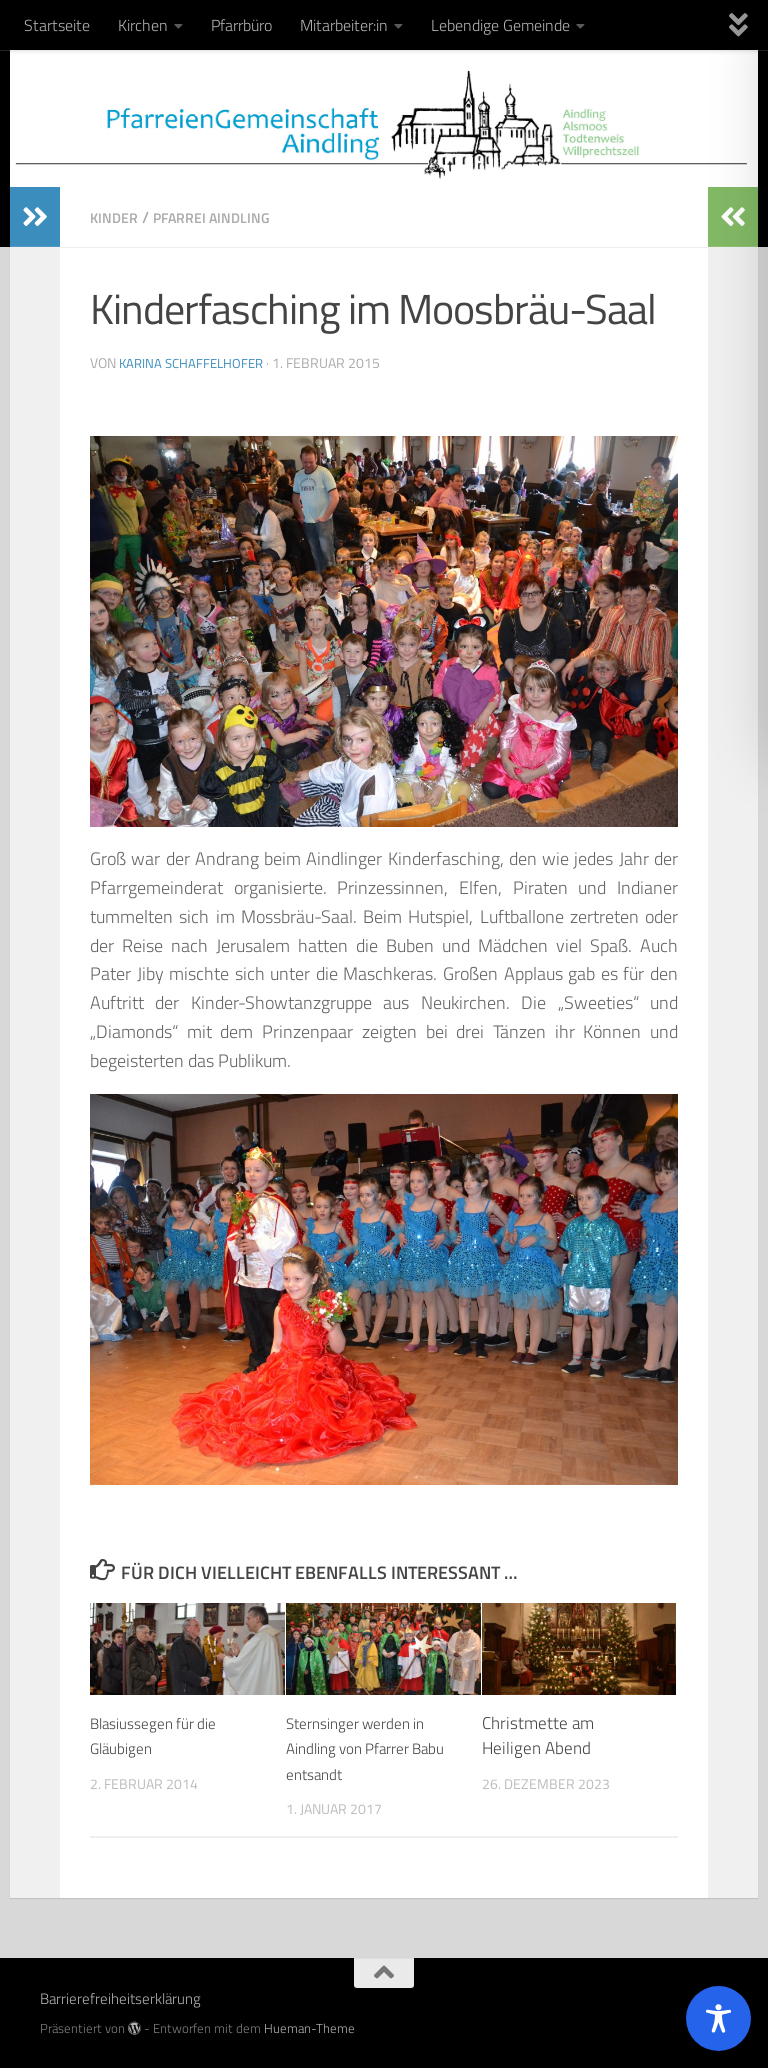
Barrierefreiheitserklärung (120, 1997)
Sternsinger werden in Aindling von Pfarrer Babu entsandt (366, 1747)
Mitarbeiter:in (344, 25)
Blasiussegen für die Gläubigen (163, 1735)
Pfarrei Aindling (224, 217)
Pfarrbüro (241, 25)
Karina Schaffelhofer (195, 361)
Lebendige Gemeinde (500, 25)
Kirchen (143, 25)
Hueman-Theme (309, 2027)
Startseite (57, 25)
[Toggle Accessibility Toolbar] (718, 2018)
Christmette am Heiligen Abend (538, 1735)
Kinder (116, 217)
